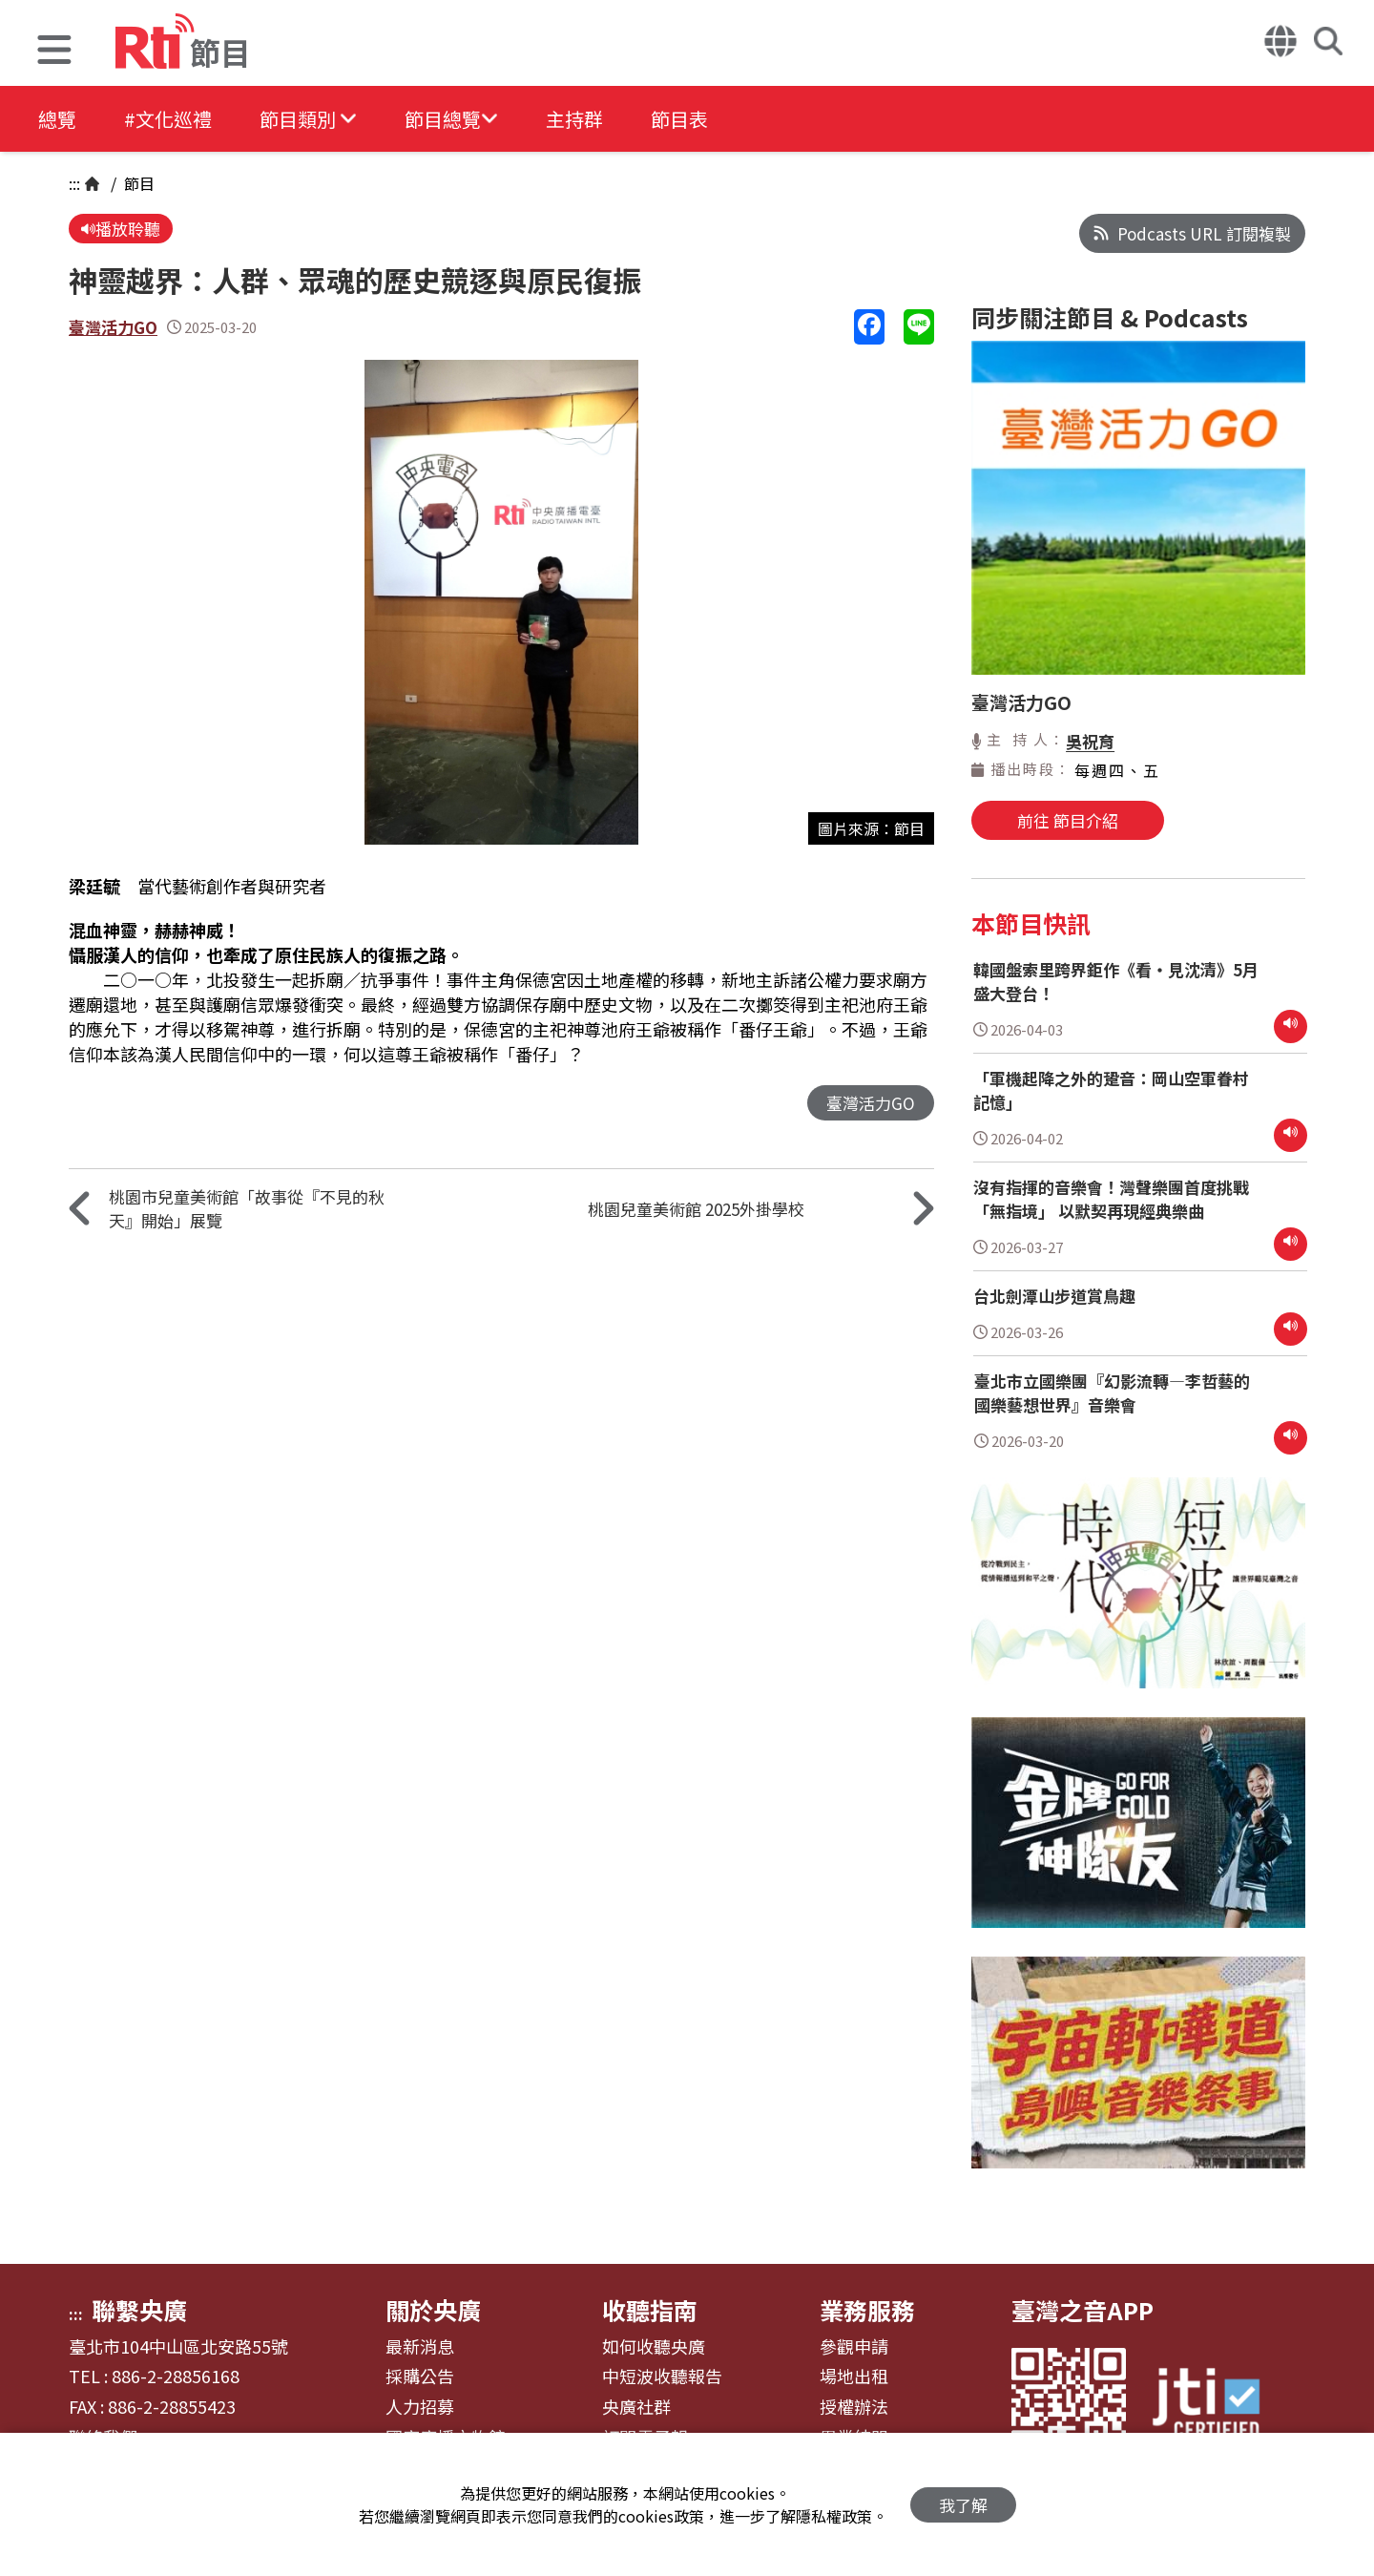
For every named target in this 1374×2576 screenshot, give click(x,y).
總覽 (57, 119)
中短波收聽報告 (662, 2376)
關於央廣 (433, 2310)
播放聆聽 (120, 229)
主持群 (574, 119)
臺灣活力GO (113, 327)
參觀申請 (854, 2346)
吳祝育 (1090, 741)
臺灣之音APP (1082, 2310)
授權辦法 (854, 2407)
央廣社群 (636, 2407)
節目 (137, 183)
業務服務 (867, 2310)
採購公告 (419, 2376)
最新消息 (419, 2346)
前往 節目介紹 (1067, 820)
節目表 (679, 119)
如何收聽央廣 (653, 2346)
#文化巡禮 (168, 119)
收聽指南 (649, 2310)
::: (74, 183)
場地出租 (854, 2376)
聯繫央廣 (139, 2310)
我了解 (963, 2505)
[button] (54, 52)
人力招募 (419, 2407)
